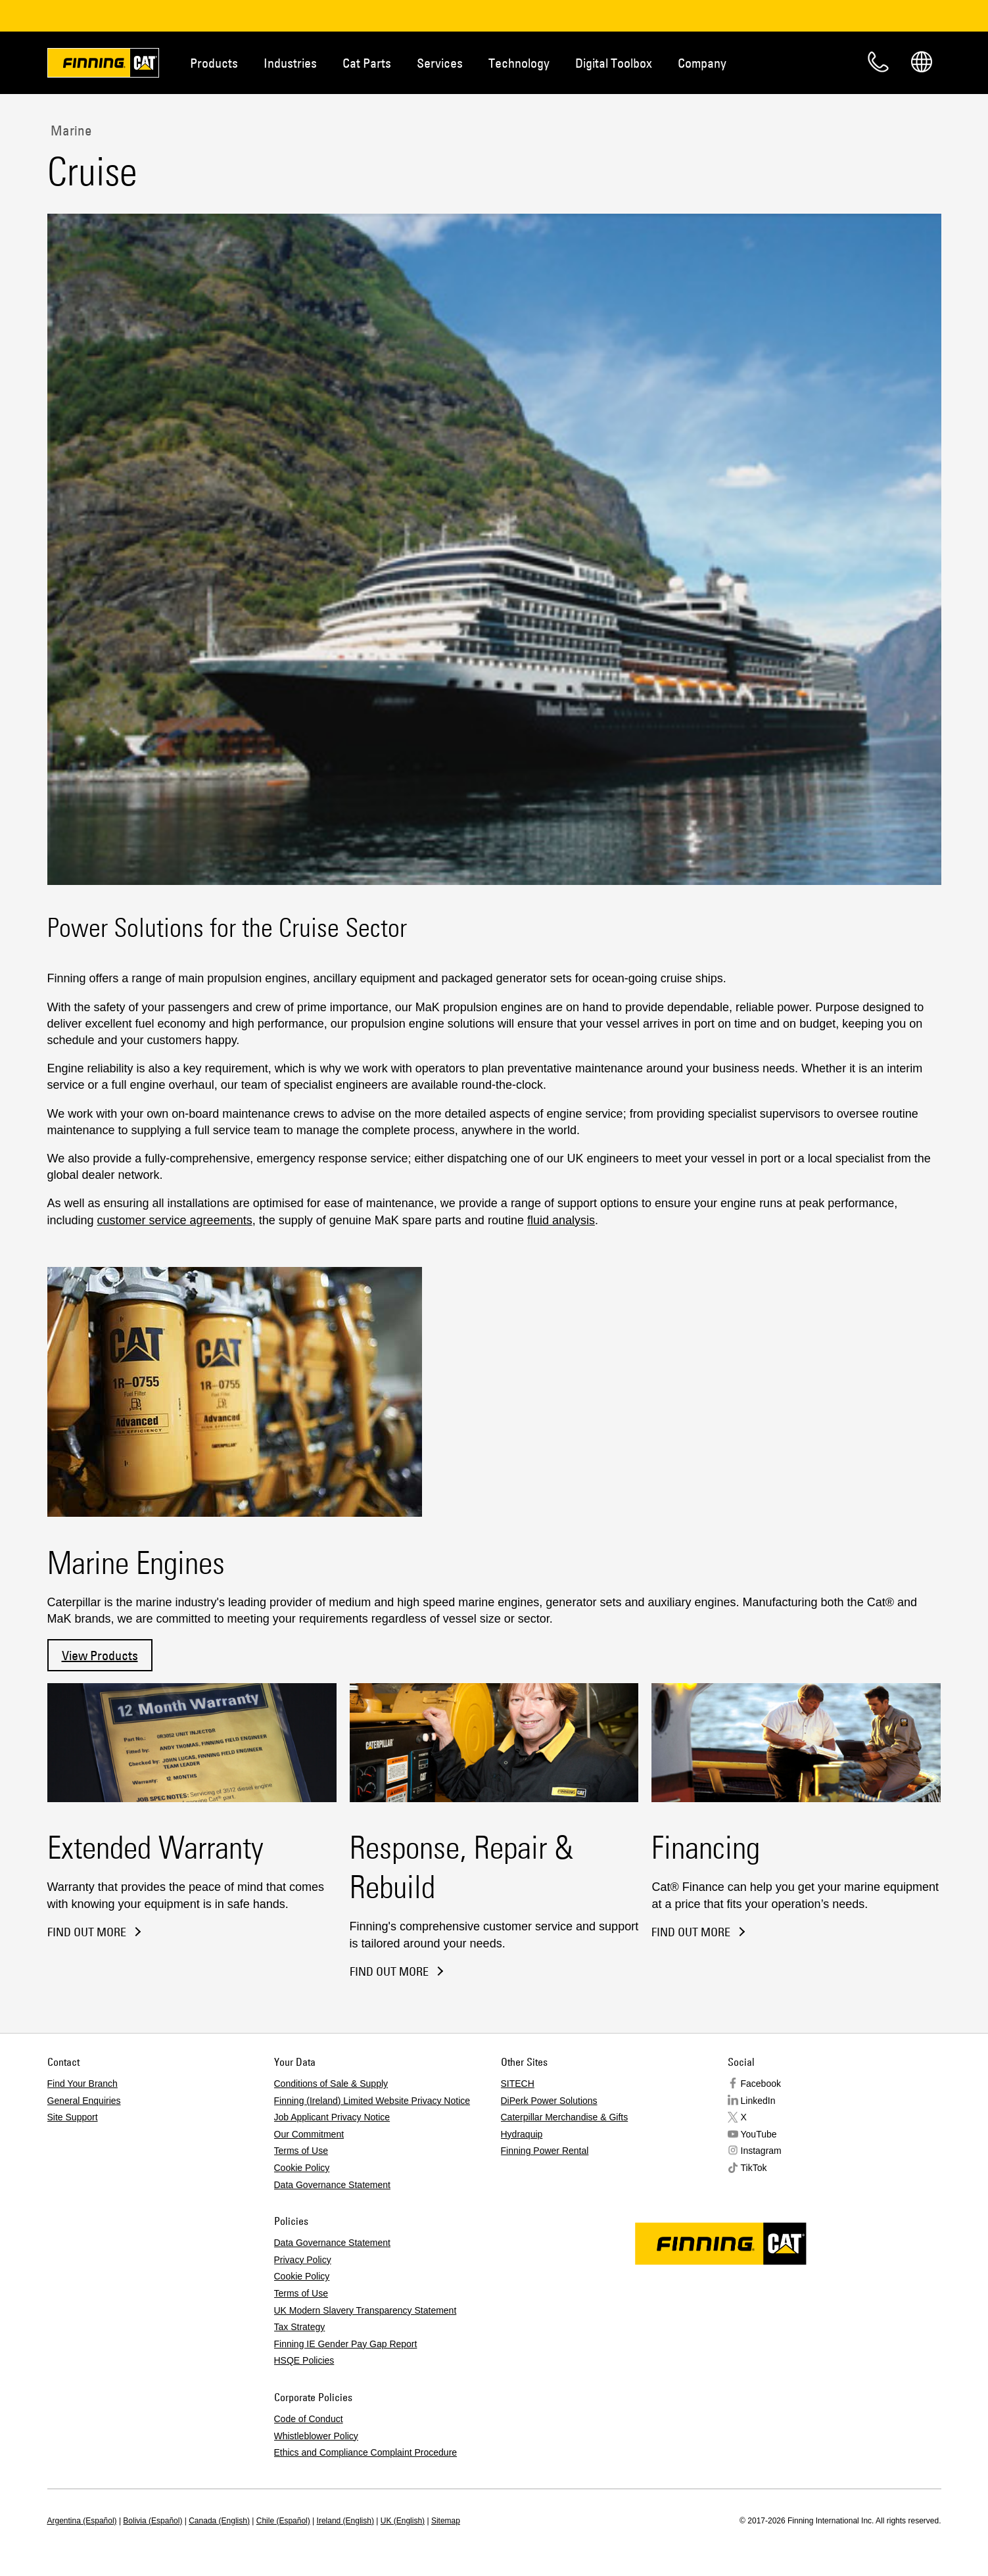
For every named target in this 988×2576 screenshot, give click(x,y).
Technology (519, 63)
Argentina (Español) (82, 2520)
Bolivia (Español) (152, 2520)
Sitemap (445, 2520)
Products (214, 63)
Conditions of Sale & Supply (331, 2083)
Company (702, 63)
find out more (690, 1932)
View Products (100, 1655)
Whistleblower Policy (316, 2436)
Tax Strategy (299, 2327)
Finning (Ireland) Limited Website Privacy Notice (372, 2100)
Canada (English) (219, 2520)
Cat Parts (366, 63)
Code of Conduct (308, 2419)
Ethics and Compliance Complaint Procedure (366, 2452)
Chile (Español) (283, 2520)
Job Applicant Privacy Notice (332, 2117)
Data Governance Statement (332, 2185)
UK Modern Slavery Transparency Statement (365, 2310)
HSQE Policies (304, 2360)
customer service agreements (174, 1220)
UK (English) (403, 2520)
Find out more (86, 1932)
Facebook (761, 2083)
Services (440, 63)
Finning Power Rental (545, 2150)
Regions (921, 61)
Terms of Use (301, 2150)
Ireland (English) (345, 2520)
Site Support (72, 2117)
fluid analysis (561, 1220)
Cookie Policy (302, 2167)
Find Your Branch (82, 2083)
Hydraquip (522, 2134)
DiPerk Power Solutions (549, 2100)
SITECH (517, 2083)
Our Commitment (309, 2134)
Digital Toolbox (613, 63)
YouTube (759, 2134)
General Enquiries (84, 2100)
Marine (69, 130)
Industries (290, 63)
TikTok (754, 2167)
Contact (878, 61)
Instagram (761, 2150)
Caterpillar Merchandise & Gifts (564, 2117)
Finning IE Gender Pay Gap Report (345, 2344)
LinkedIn (758, 2100)
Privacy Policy (302, 2259)
